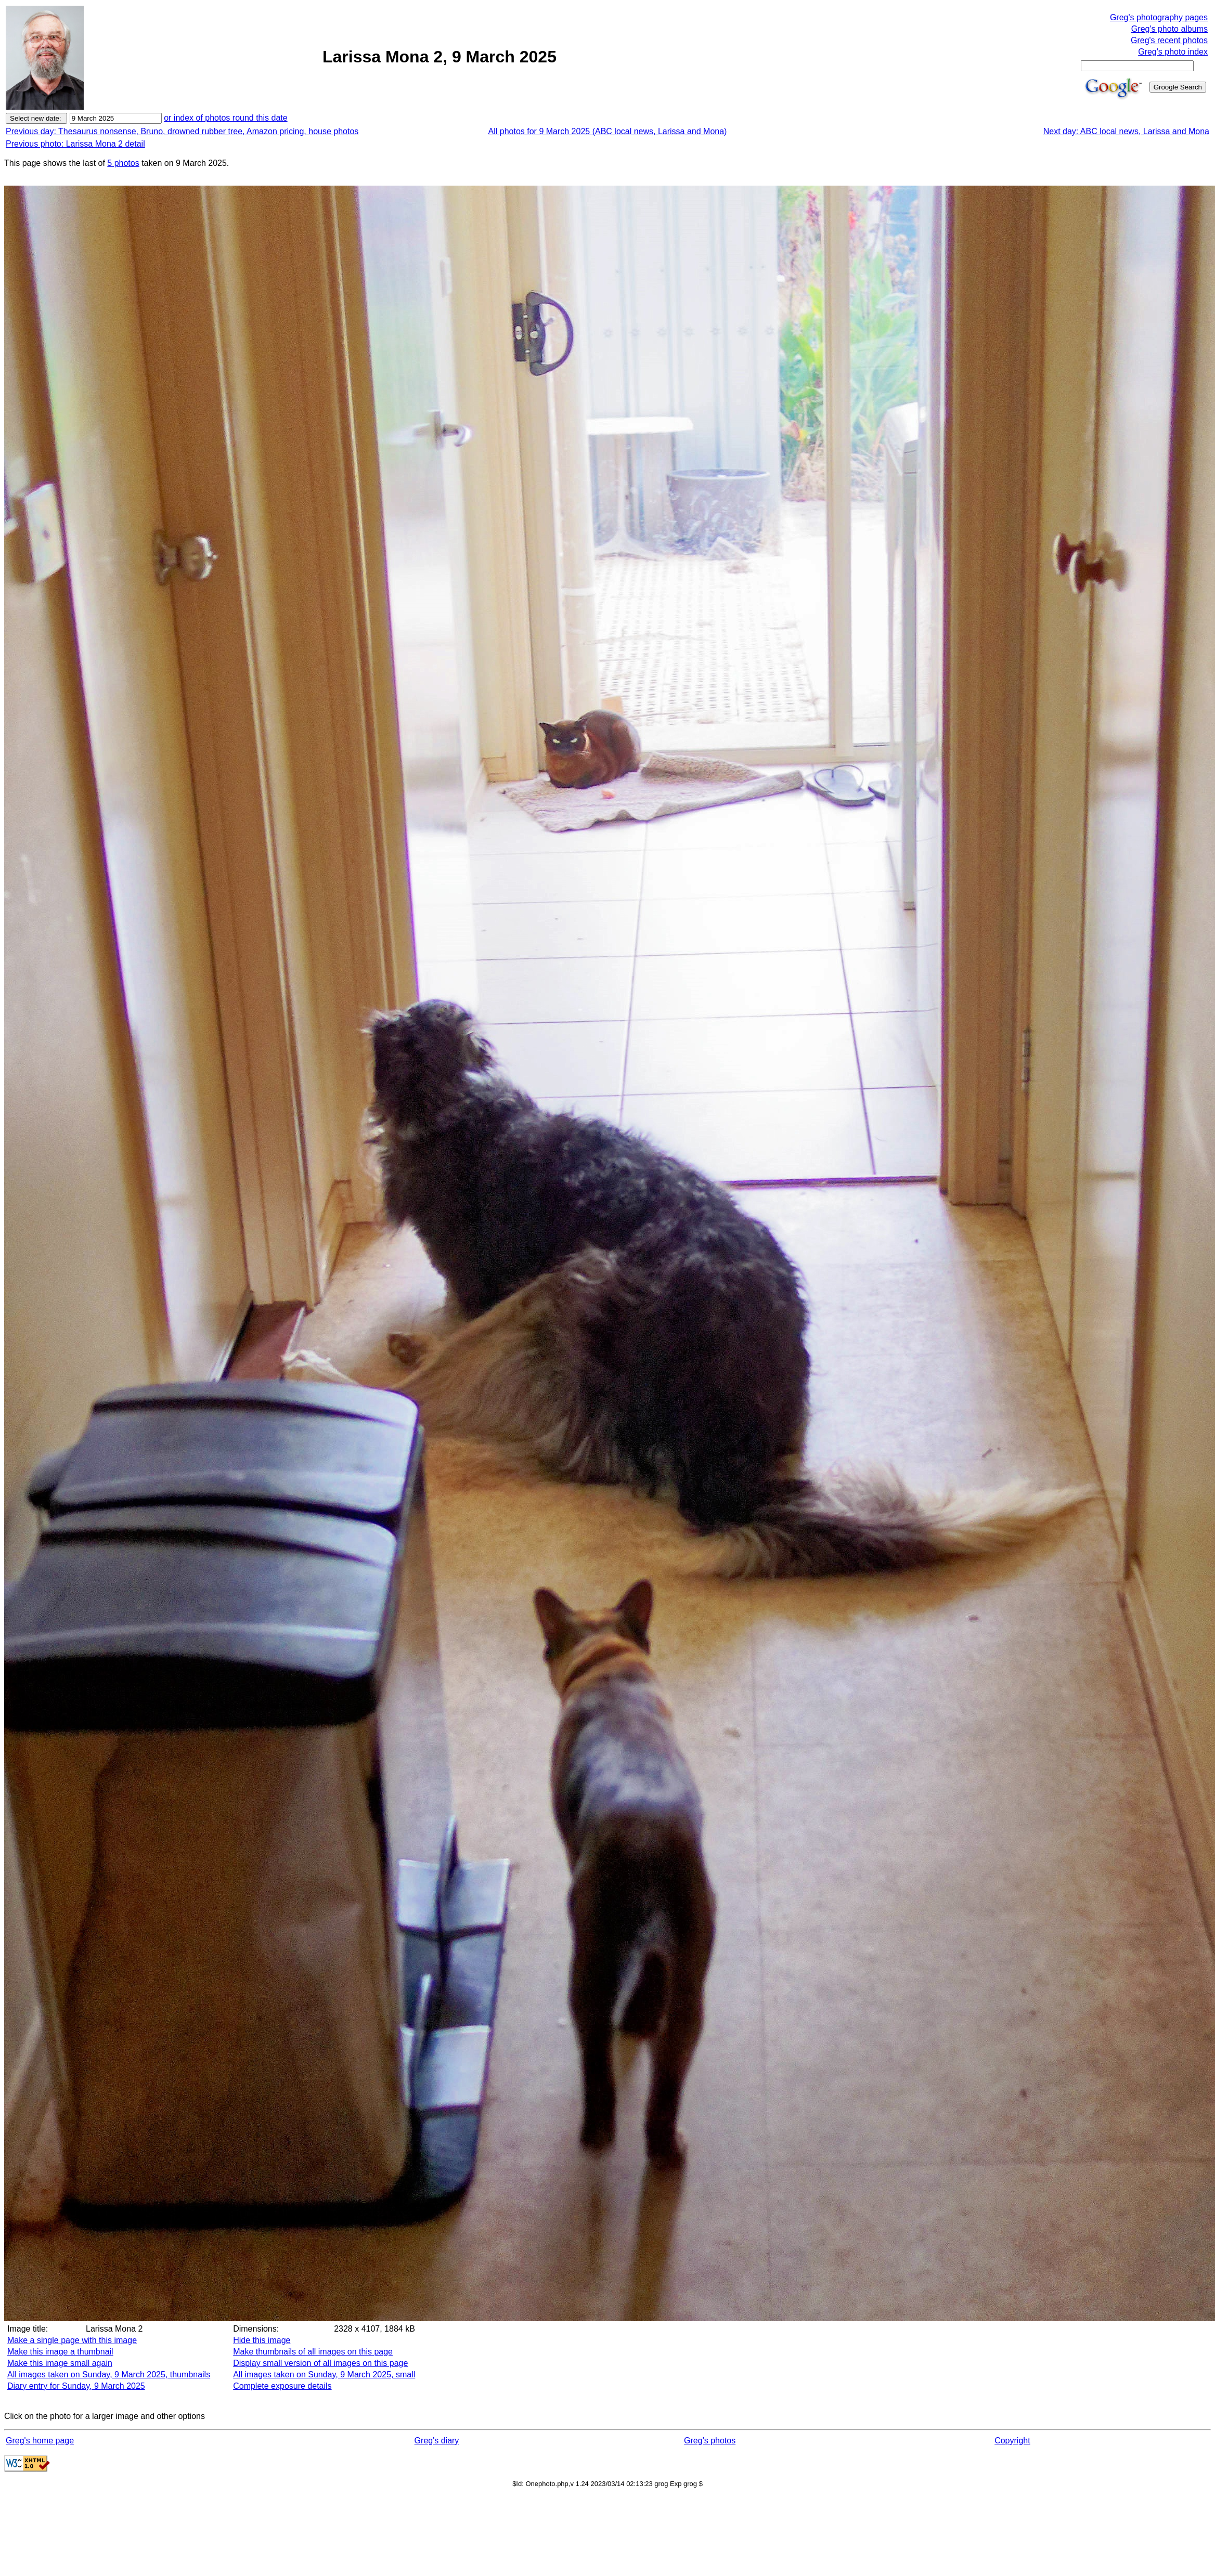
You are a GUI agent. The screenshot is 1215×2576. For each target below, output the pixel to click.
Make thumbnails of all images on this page (313, 2351)
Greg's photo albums (1169, 28)
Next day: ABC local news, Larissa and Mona (1126, 131)
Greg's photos (709, 2440)
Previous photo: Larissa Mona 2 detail (75, 143)
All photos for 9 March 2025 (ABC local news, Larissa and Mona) (607, 131)
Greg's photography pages (1159, 17)
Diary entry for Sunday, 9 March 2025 (76, 2386)
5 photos (123, 163)
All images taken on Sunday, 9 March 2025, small (324, 2374)
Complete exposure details (282, 2386)
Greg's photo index (1173, 51)
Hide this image (261, 2340)
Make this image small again (59, 2363)
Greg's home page (40, 2440)
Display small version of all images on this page (320, 2363)
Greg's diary (437, 2440)
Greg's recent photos (1169, 40)
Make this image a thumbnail (60, 2351)
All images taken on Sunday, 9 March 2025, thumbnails (108, 2374)
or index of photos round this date (226, 117)
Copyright (1012, 2440)
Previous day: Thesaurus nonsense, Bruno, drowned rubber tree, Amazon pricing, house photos (182, 131)
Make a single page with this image (72, 2340)
